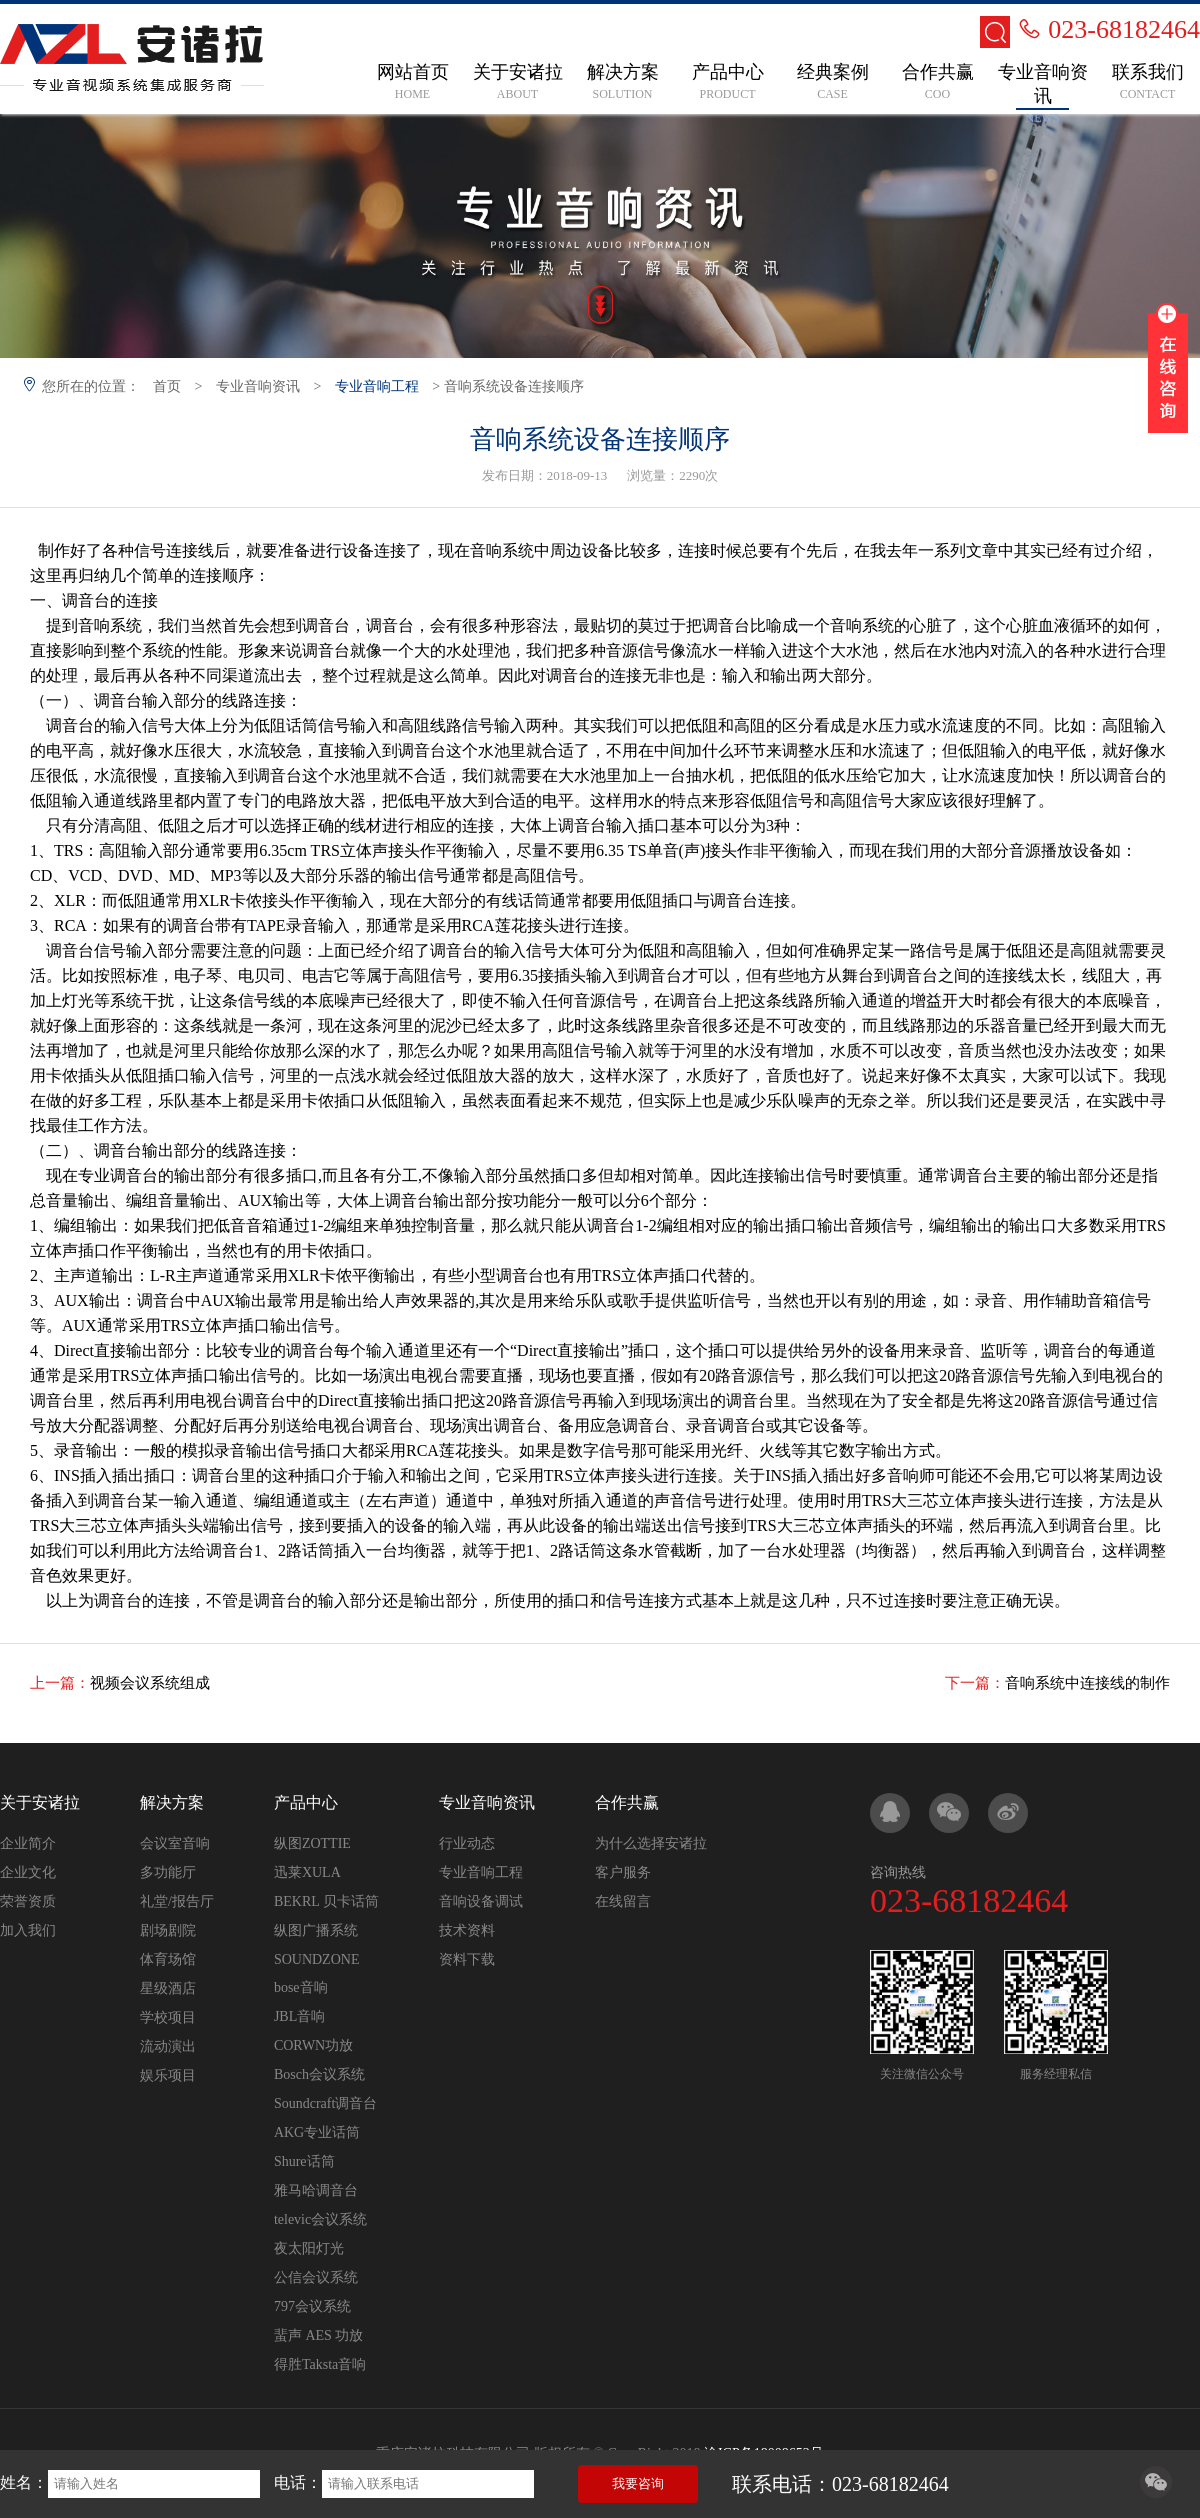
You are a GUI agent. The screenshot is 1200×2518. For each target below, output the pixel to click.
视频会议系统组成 (150, 1683)
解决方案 (172, 1802)
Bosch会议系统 (319, 2074)
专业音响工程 (377, 386)
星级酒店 (168, 1988)
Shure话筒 (304, 2161)
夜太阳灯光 (309, 2248)
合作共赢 (627, 1802)
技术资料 (467, 1930)
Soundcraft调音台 (325, 2103)
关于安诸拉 (40, 1802)
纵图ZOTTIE (312, 1843)
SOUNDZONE (317, 1959)
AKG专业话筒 (317, 2132)
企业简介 (28, 1843)
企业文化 (28, 1872)
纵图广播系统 (316, 1930)
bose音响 (301, 1987)
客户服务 (623, 1872)
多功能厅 (168, 1872)
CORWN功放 (313, 2045)
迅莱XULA (307, 1872)
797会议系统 (312, 2306)
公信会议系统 (316, 2277)
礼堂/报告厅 (177, 1901)
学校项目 (168, 2017)
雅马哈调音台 (316, 2190)
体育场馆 (168, 1959)
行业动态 (467, 1843)
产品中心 (306, 1802)
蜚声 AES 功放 (318, 2335)
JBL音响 (299, 2016)
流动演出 (168, 2046)
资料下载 (467, 1959)
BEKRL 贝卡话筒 (326, 1901)
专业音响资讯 (258, 386)
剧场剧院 (168, 1930)
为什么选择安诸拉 (651, 1843)
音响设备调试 (481, 1901)
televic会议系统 (320, 2219)
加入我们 (28, 1930)
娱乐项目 (168, 2075)
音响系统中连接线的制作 (1087, 1683)
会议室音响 (175, 1843)
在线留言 (623, 1901)
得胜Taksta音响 (320, 2364)
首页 (167, 386)
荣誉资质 (28, 1901)
